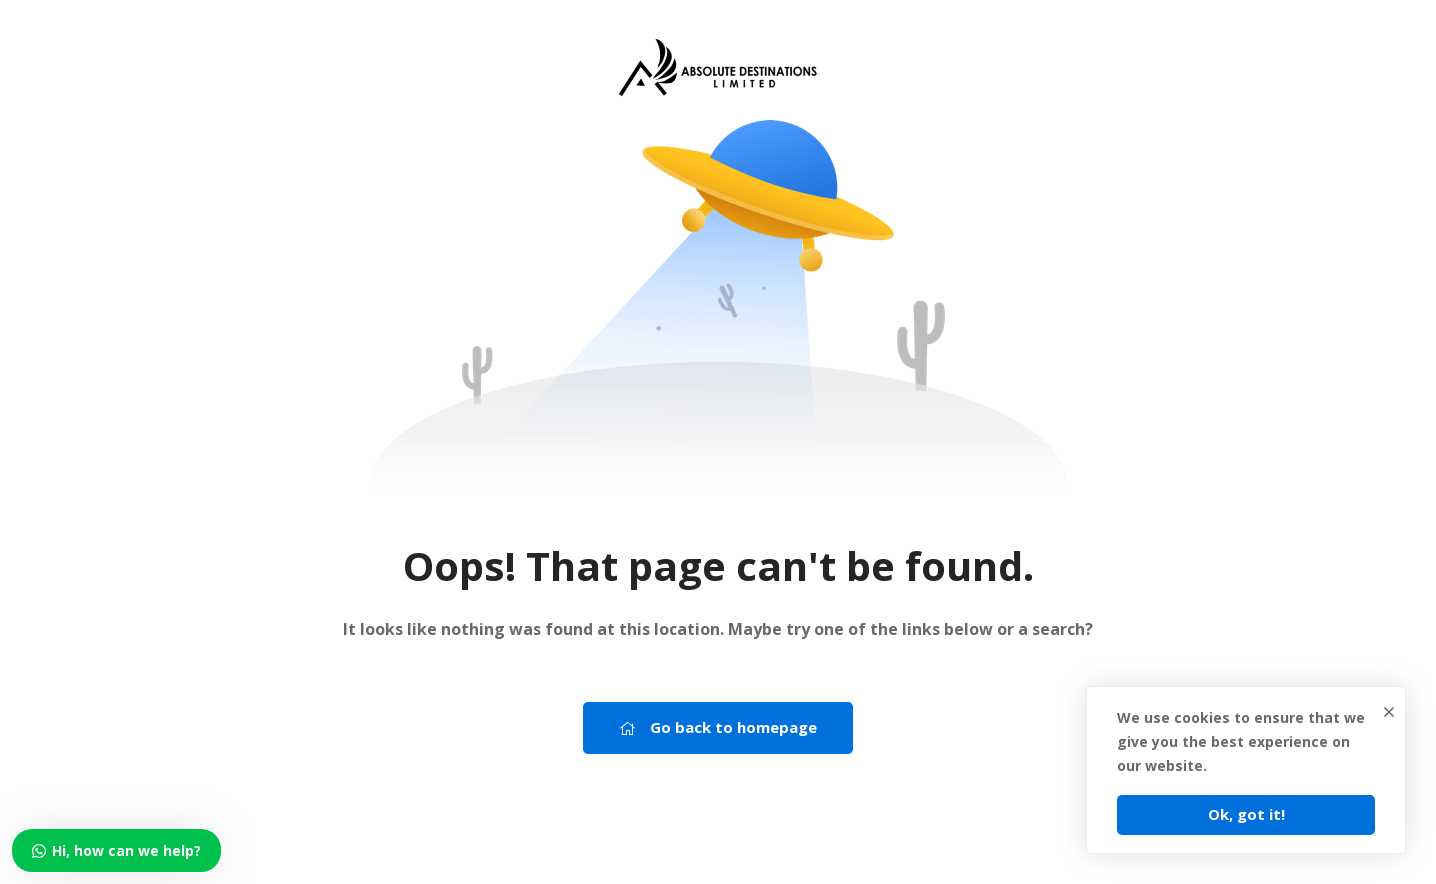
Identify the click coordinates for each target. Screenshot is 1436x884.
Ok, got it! (1246, 814)
